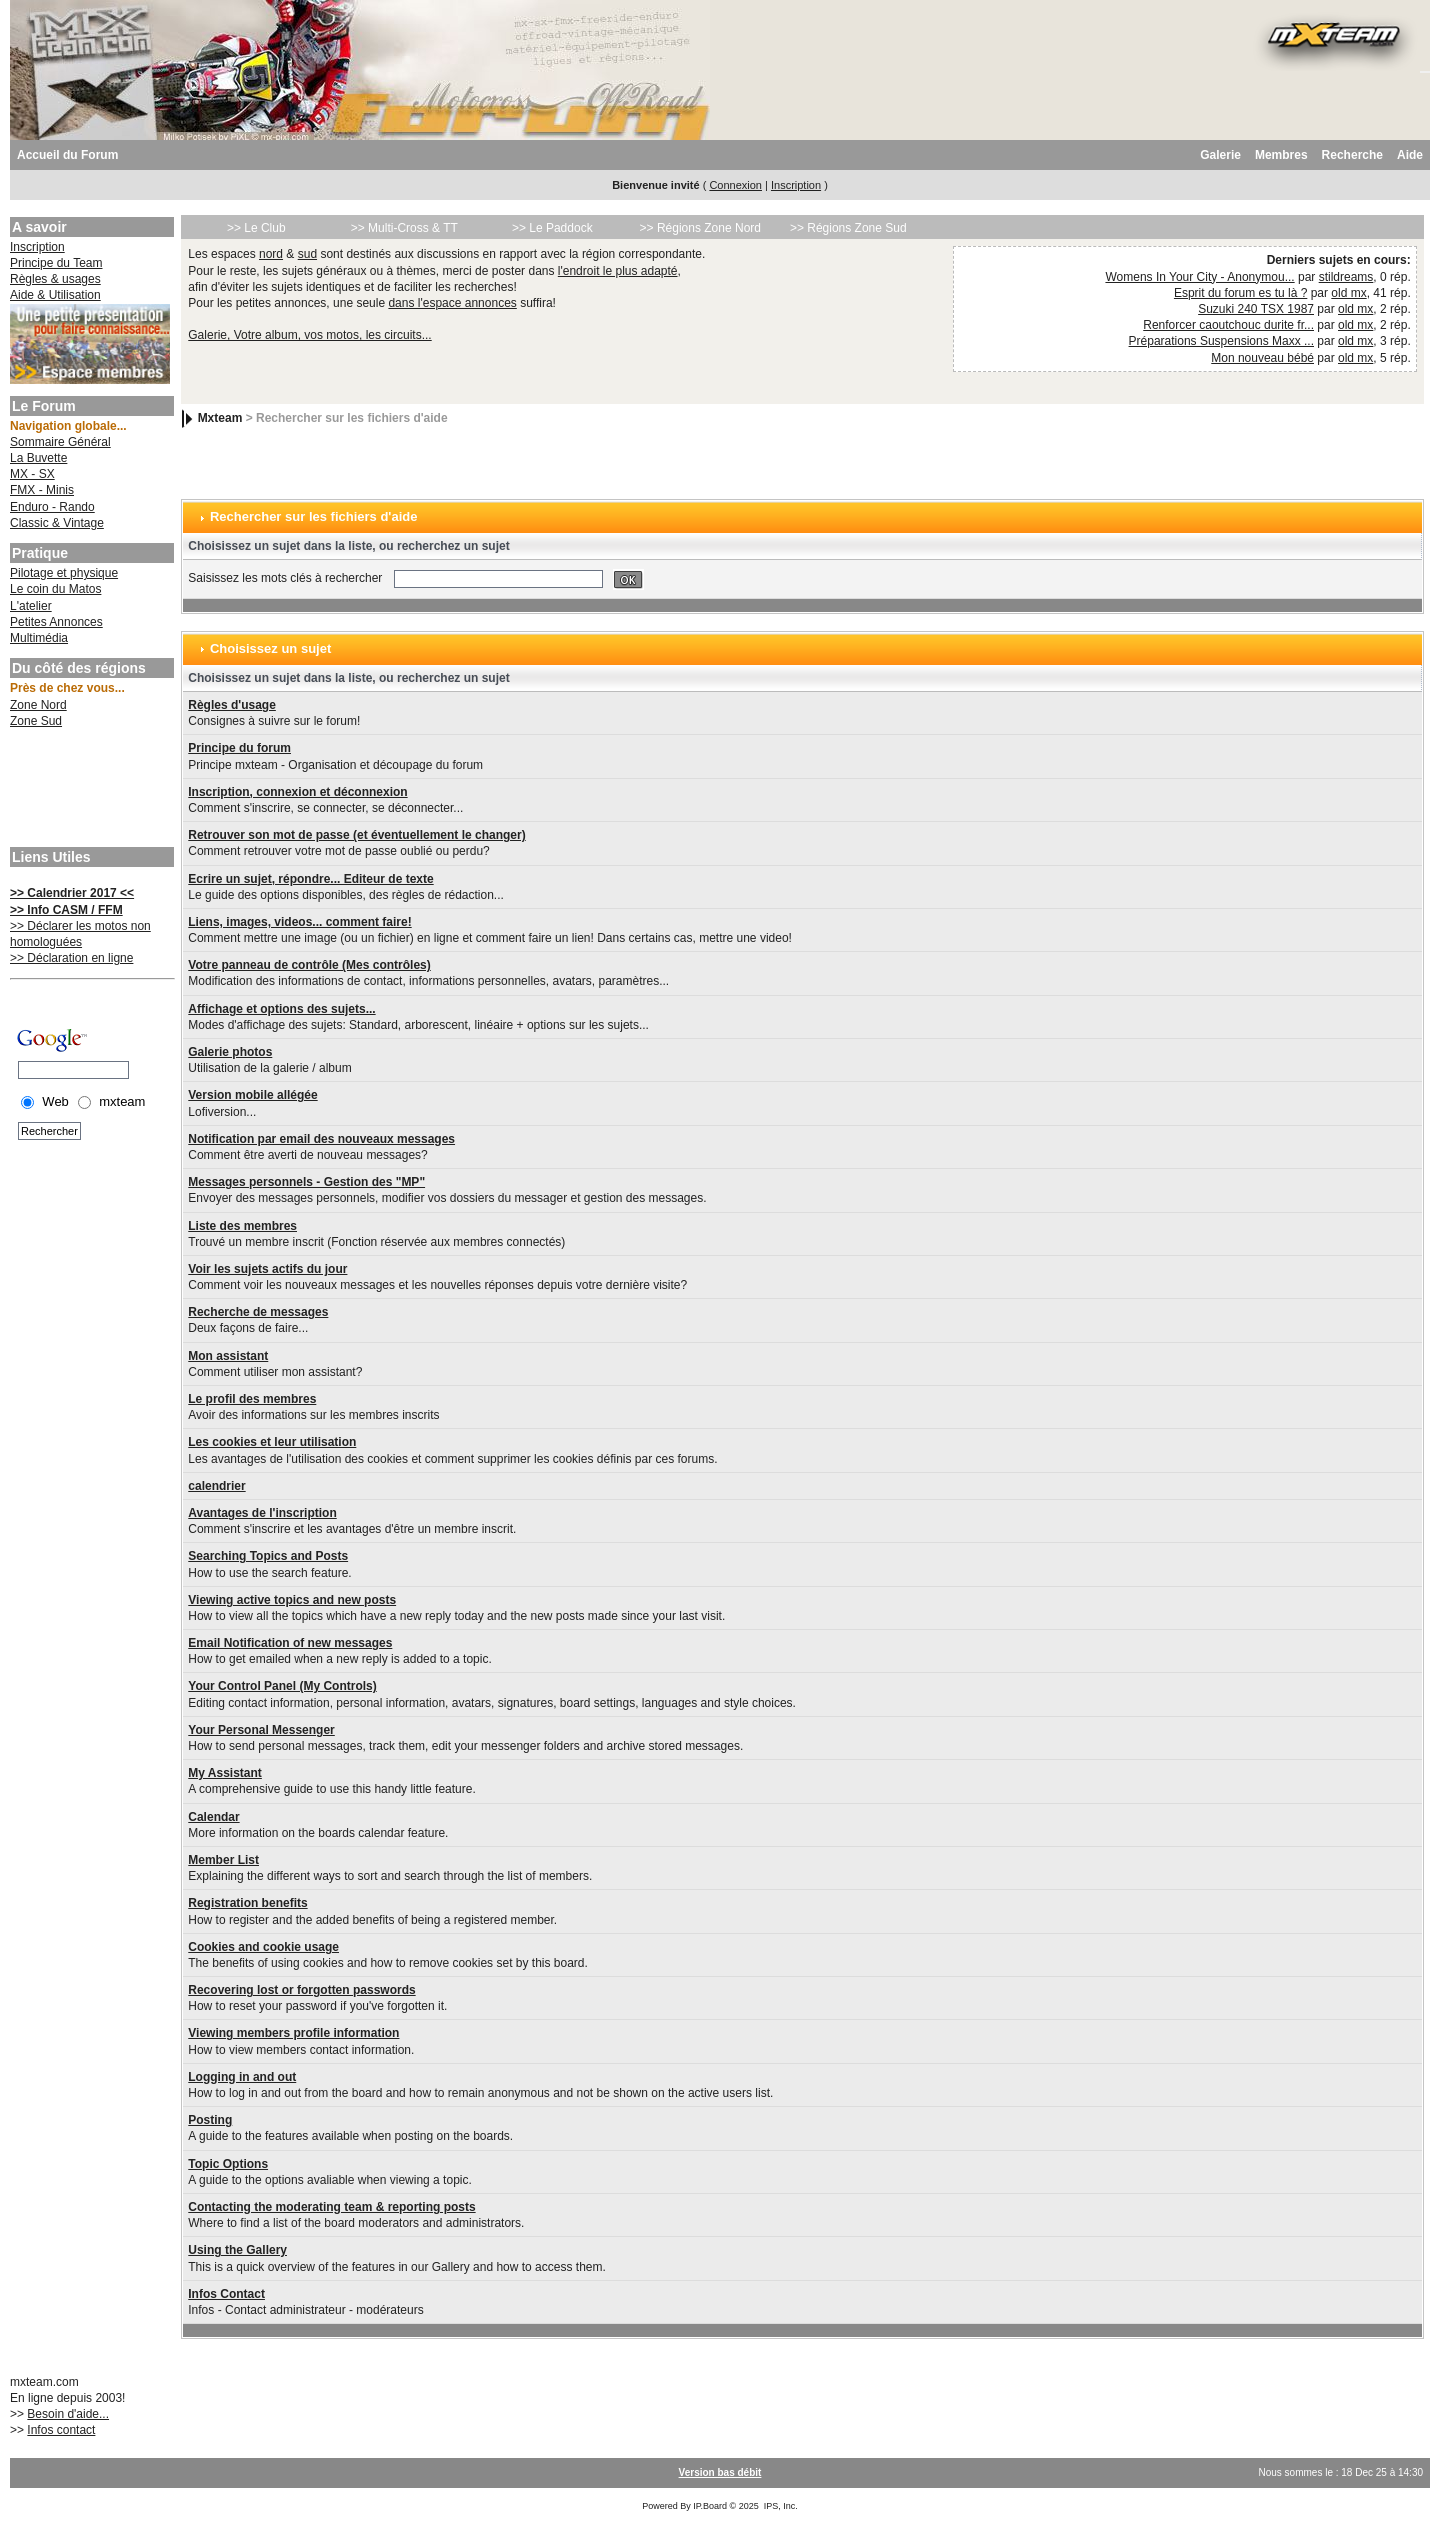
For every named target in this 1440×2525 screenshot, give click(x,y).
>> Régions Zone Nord (700, 228)
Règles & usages (55, 279)
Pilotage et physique (64, 573)
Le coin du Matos (55, 589)
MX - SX (32, 474)
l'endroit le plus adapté (618, 271)
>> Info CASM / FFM (66, 910)
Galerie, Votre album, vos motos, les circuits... (309, 335)
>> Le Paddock (552, 228)
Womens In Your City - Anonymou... (1199, 277)
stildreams (1346, 277)
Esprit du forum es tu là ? (1240, 293)
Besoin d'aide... (68, 2414)
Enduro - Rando (52, 507)
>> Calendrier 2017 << (72, 893)
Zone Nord (38, 705)
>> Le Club (256, 228)
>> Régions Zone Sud (848, 228)
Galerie (1220, 155)
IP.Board (710, 2506)
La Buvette (38, 458)
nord (271, 254)
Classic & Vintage (57, 523)
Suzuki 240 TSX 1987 (1256, 309)
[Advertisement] (90, 790)
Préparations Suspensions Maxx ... (1221, 341)
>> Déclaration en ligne (71, 958)
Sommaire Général (60, 442)
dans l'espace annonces (452, 303)
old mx (1348, 293)
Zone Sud (36, 721)
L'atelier (31, 606)
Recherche (1352, 155)
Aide (1410, 155)
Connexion (735, 185)
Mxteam (220, 418)
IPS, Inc (780, 2506)
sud (307, 254)
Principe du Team (56, 263)
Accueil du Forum (67, 155)
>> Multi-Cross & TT (404, 228)
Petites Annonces (56, 622)
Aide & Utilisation (55, 295)
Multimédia (39, 638)
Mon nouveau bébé (1262, 358)
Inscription (796, 185)
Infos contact (61, 2430)
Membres (1281, 155)
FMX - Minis (42, 490)
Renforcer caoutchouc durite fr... (1228, 325)
